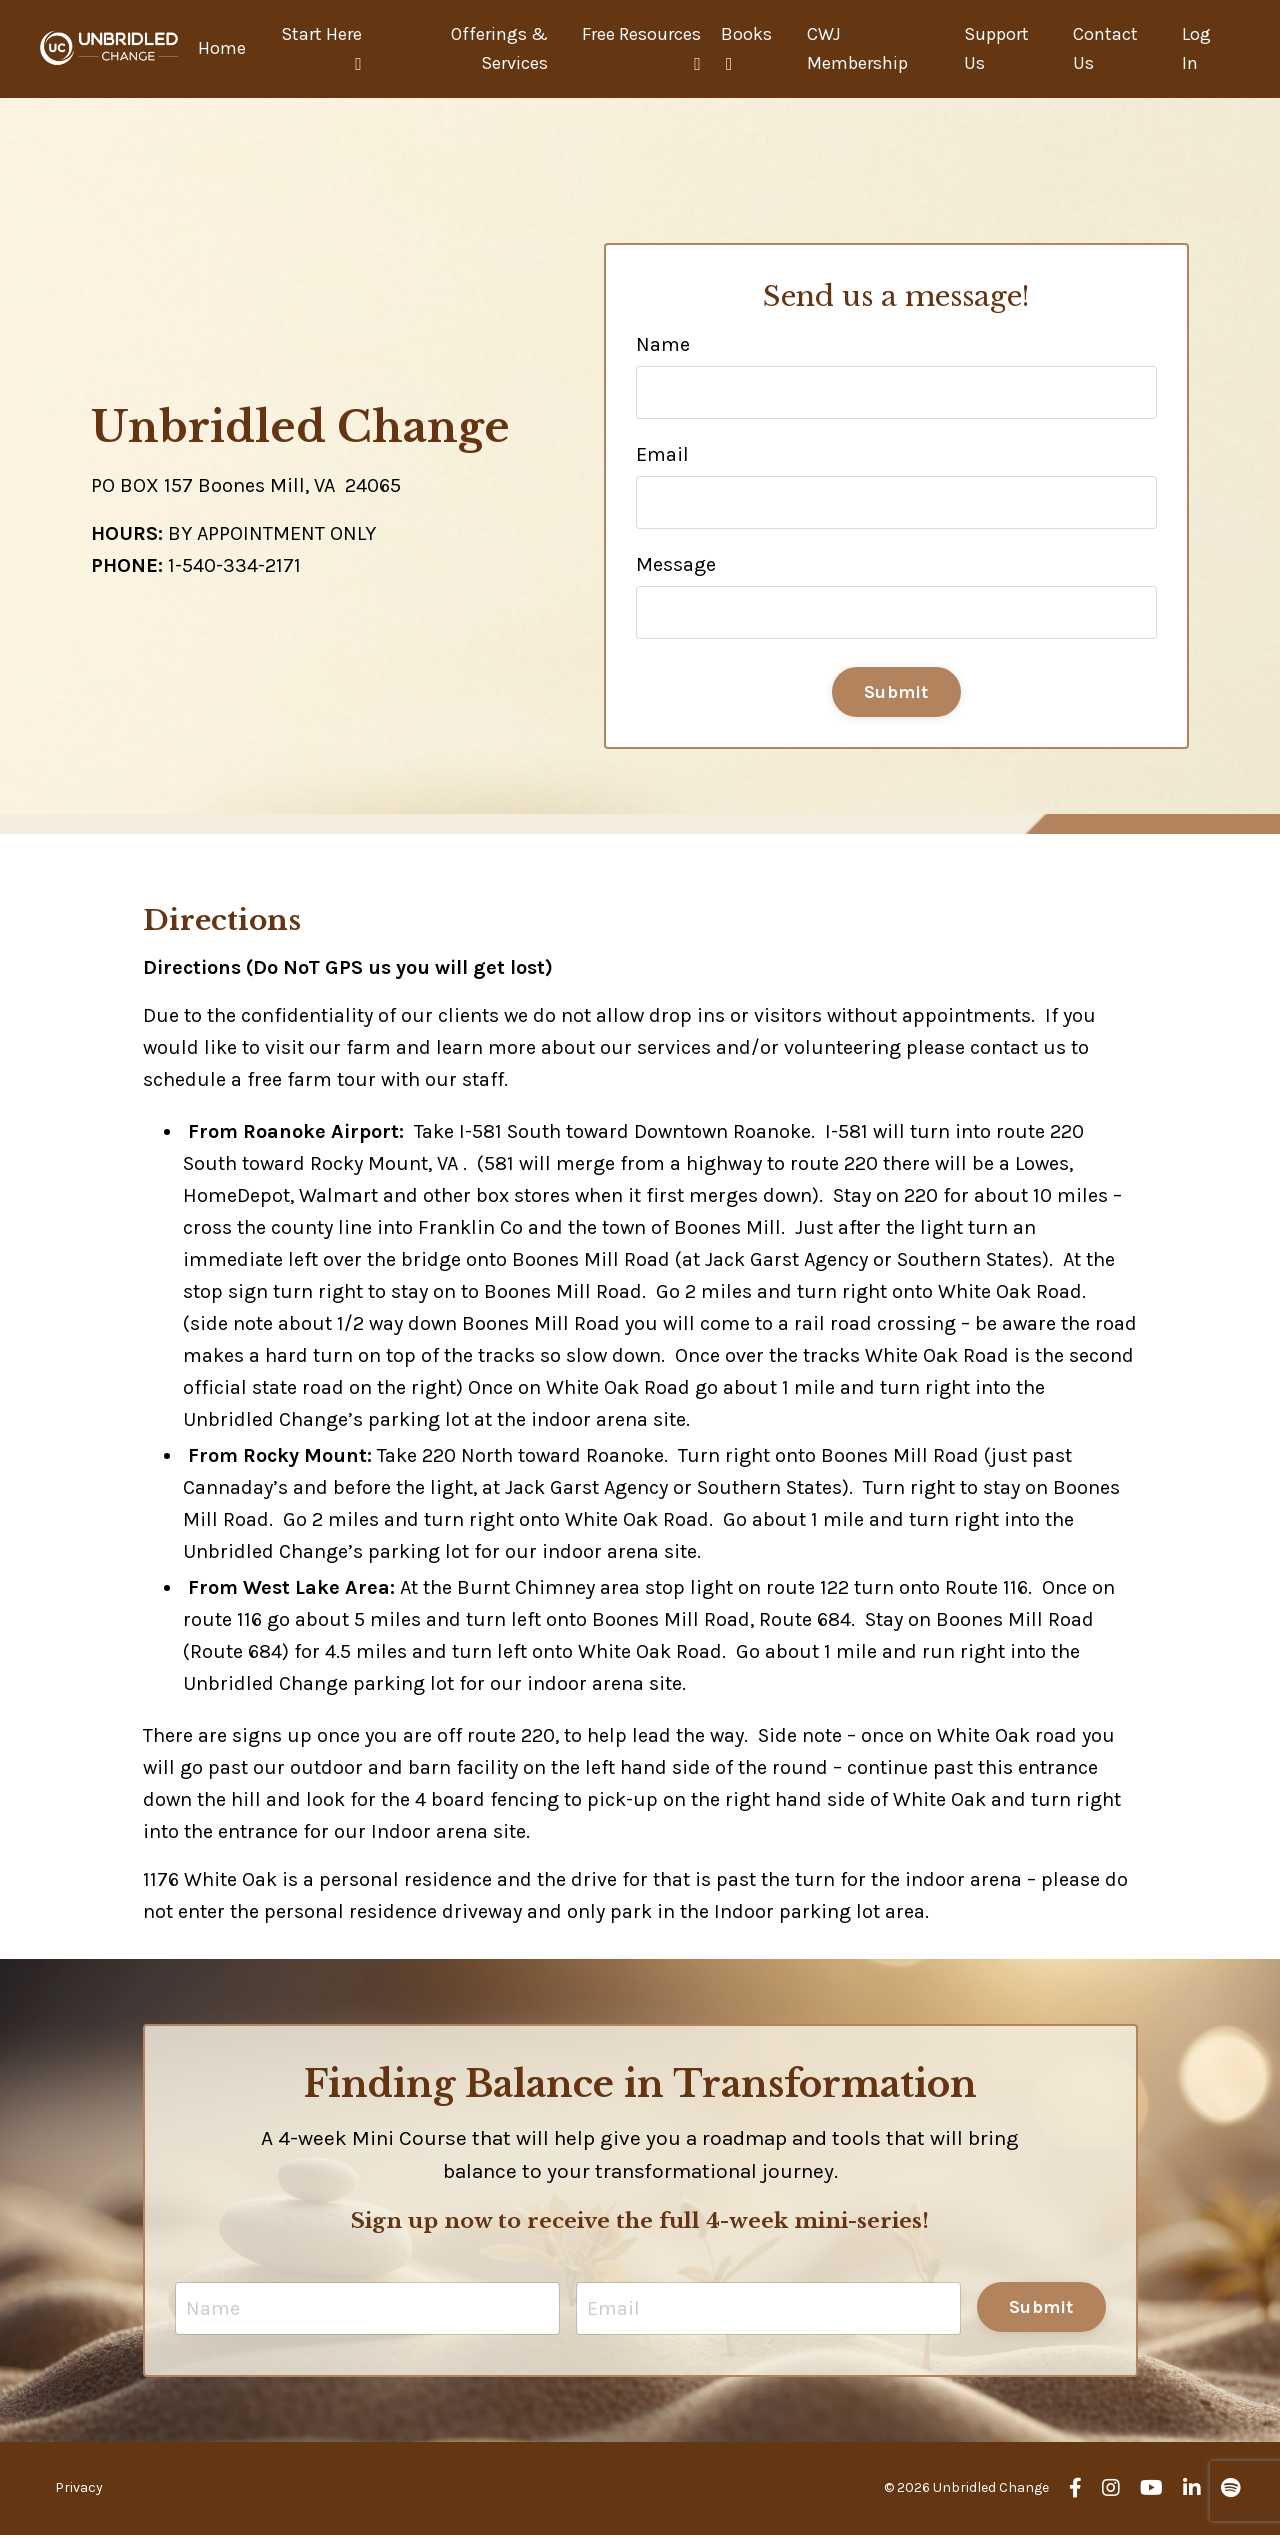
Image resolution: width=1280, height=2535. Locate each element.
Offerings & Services (499, 48)
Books (746, 48)
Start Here (321, 48)
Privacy (79, 2487)
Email (662, 454)
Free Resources (641, 48)
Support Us (996, 48)
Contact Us (1105, 48)
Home (222, 48)
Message (676, 564)
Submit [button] (896, 692)
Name (663, 344)
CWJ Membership (857, 48)
